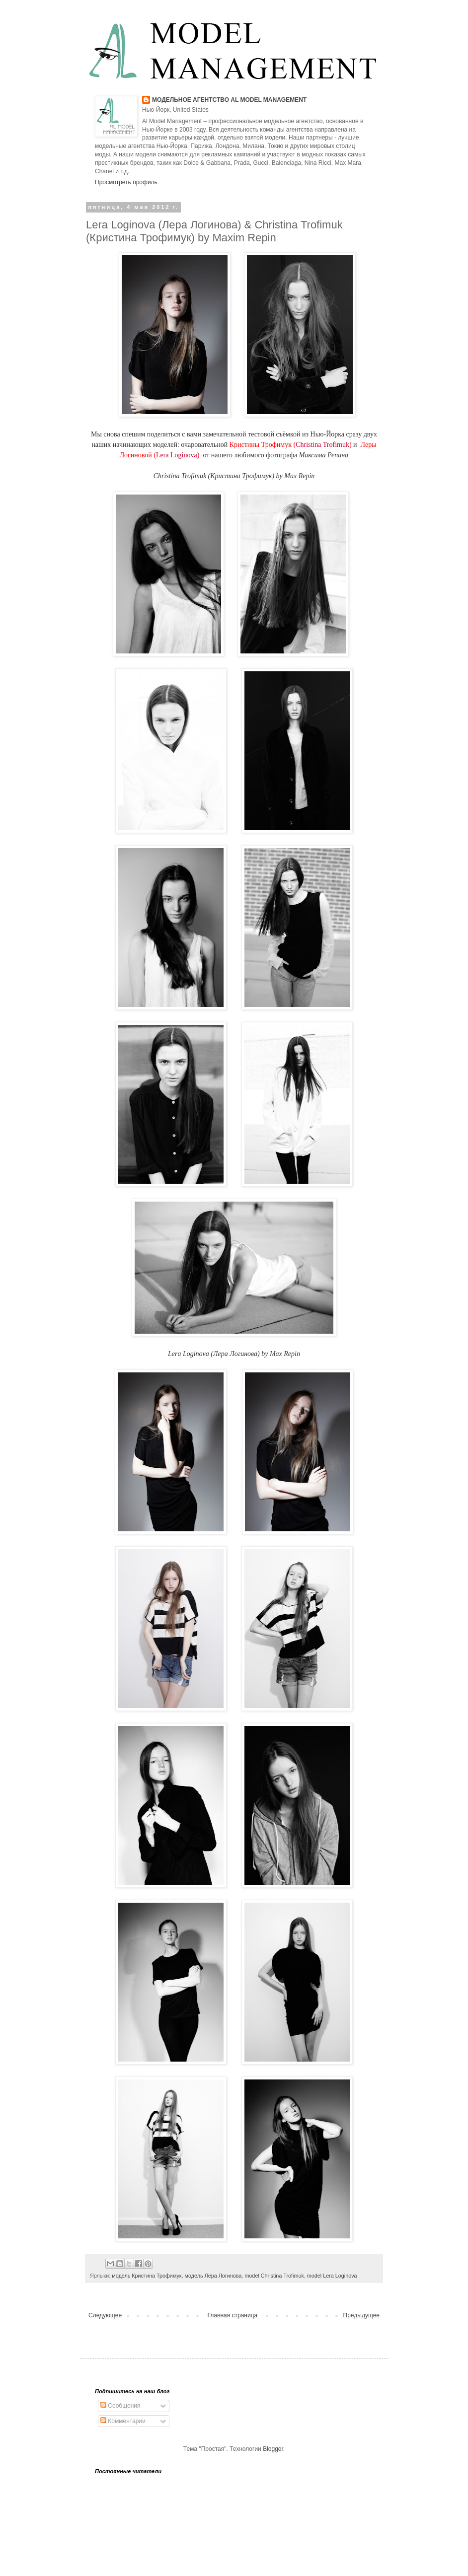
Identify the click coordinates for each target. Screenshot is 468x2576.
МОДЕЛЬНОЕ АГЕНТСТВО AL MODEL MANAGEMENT (229, 99)
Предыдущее (361, 2315)
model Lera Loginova (332, 2276)
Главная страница (233, 2315)
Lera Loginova (176, 455)
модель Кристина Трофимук (146, 2276)
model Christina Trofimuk (274, 2276)
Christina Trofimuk (322, 444)
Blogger (273, 2448)
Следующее (105, 2315)
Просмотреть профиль (126, 182)
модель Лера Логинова (213, 2276)
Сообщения (120, 2405)
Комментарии (123, 2421)
